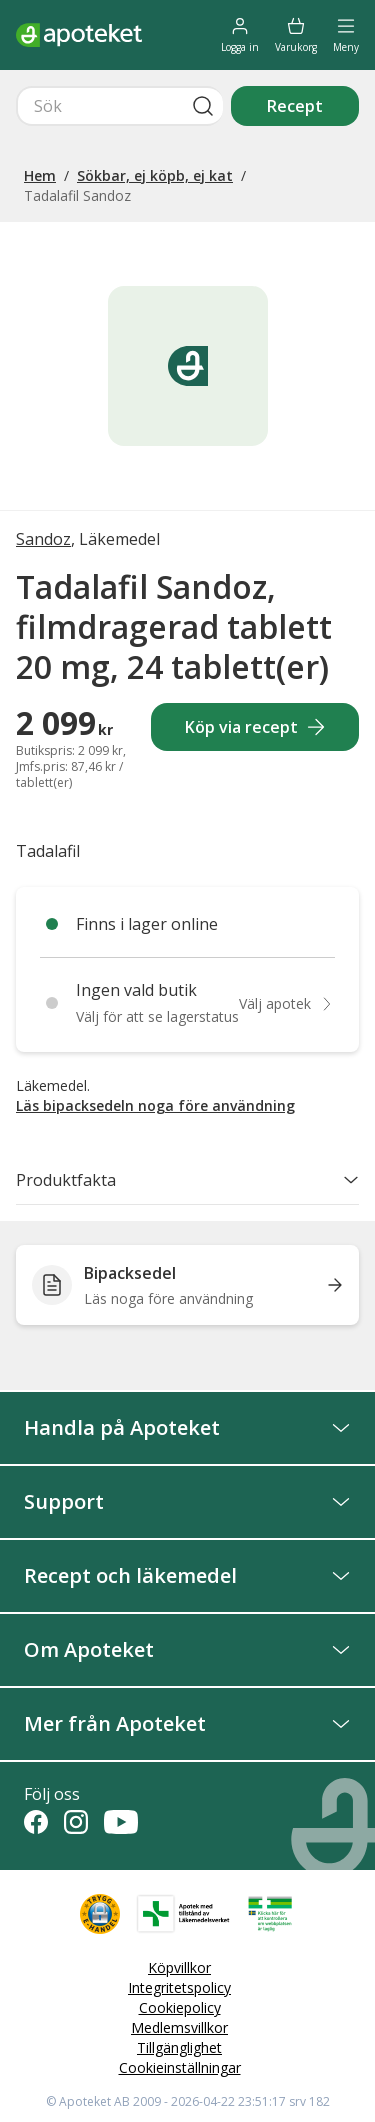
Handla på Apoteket (187, 1427)
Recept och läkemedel (187, 1575)
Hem (40, 175)
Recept (295, 106)
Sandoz (43, 539)
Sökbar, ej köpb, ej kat (155, 175)
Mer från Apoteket (187, 1723)
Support (187, 1501)
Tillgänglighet (179, 2047)
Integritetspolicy (179, 1987)
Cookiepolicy (180, 2007)
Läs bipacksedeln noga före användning (155, 1105)
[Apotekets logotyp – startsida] (79, 35)
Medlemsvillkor (179, 2027)
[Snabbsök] (119, 106)
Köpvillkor (179, 1967)
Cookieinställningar (180, 2067)
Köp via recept (255, 727)
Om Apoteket (187, 1649)
